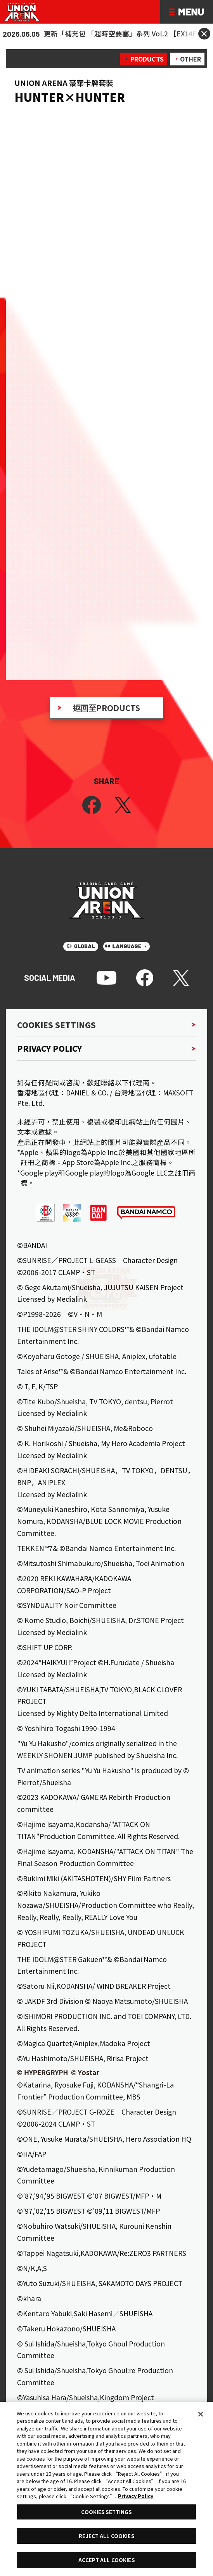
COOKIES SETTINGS (106, 2512)
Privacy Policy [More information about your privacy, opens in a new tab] (135, 2496)
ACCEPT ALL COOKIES (106, 2560)
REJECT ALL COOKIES (106, 2536)
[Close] (200, 2414)
